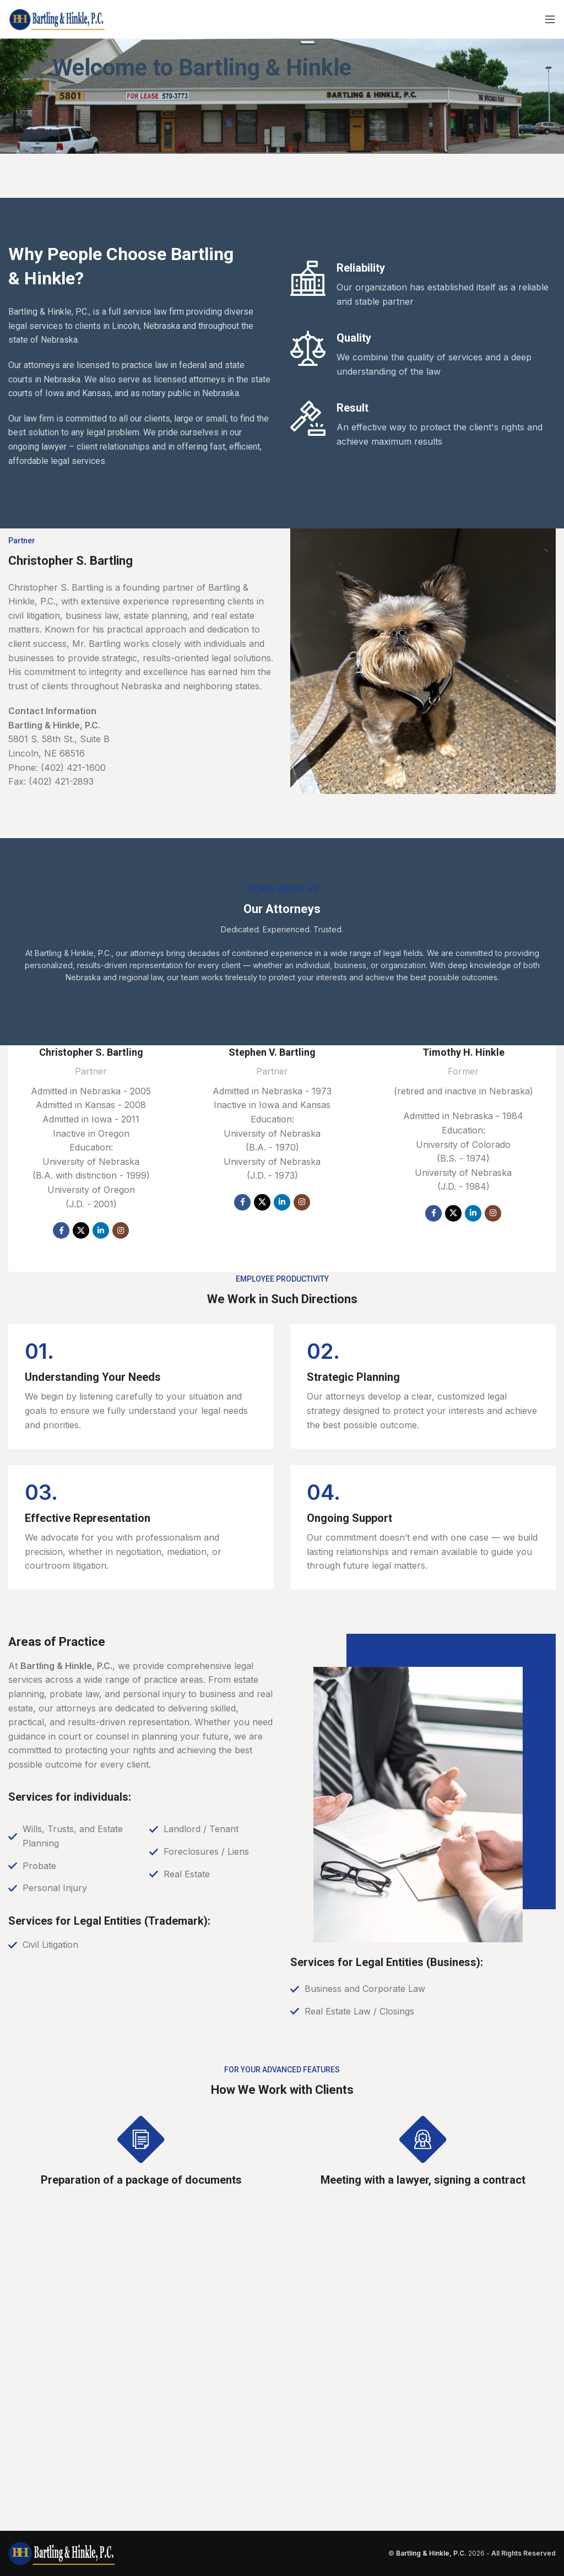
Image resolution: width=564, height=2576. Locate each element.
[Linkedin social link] (101, 1230)
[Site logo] (57, 18)
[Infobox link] (141, 1386)
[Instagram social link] (120, 1230)
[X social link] (81, 1230)
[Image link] (61, 2552)
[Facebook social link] (61, 1230)
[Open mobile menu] (550, 19)
